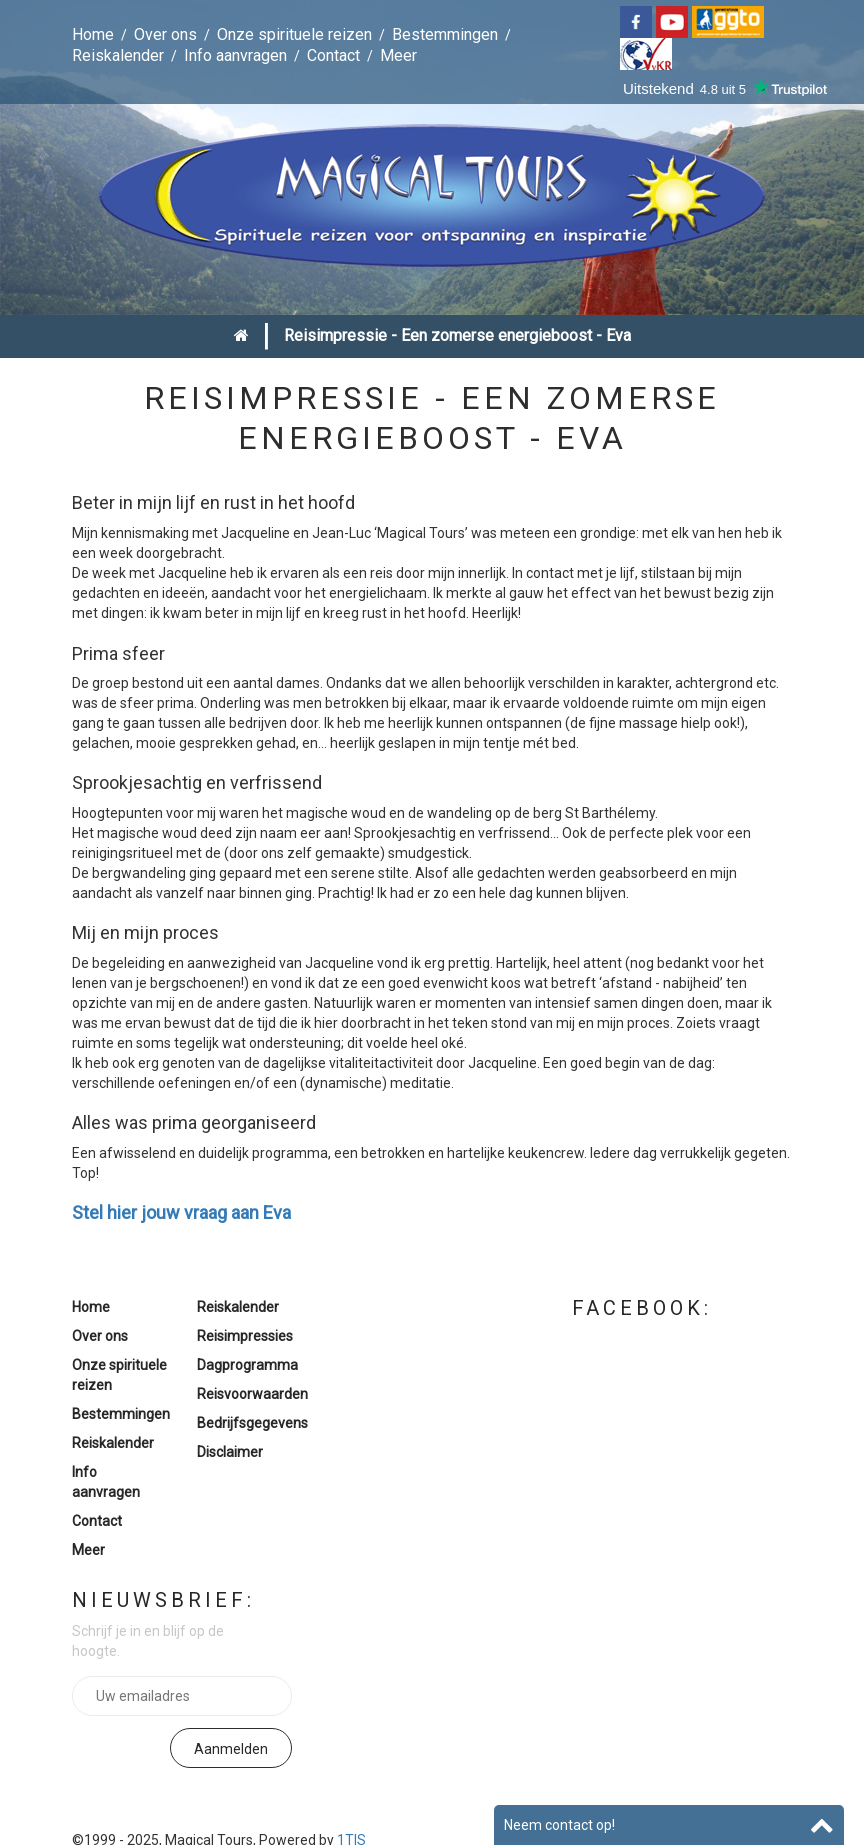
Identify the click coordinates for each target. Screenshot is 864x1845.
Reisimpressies (245, 1336)
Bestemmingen (445, 34)
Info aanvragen (235, 55)
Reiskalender (118, 55)
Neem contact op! (559, 1825)
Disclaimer (230, 1452)
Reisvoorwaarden (252, 1394)
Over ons (165, 34)
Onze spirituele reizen (294, 34)
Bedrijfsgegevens (252, 1423)
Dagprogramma (247, 1365)
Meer (398, 55)
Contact (333, 55)
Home (93, 34)
